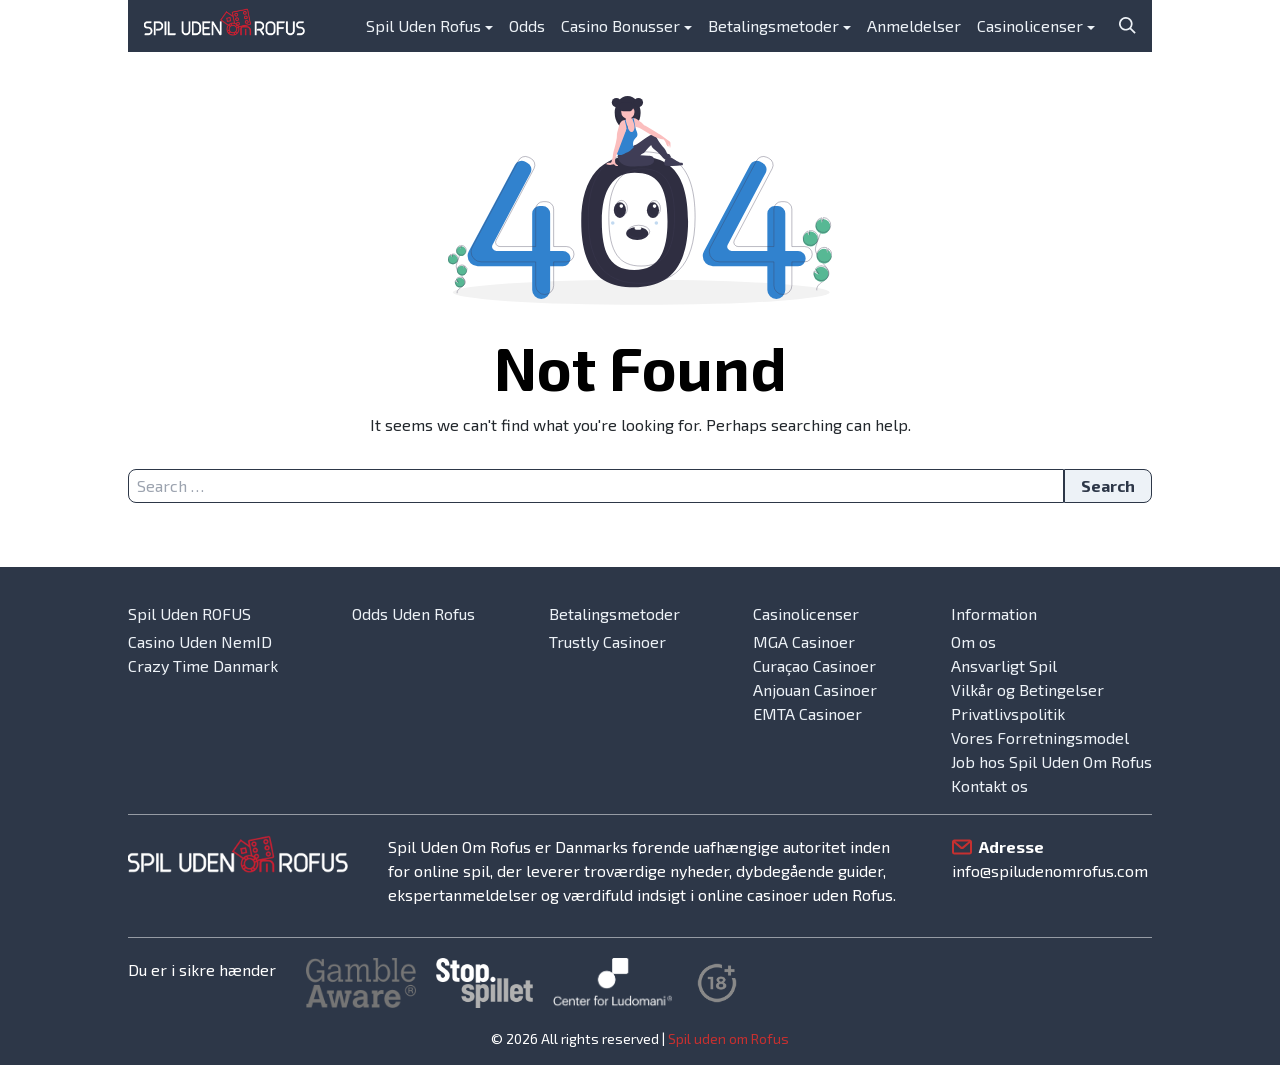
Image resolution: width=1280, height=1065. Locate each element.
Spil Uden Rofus (423, 25)
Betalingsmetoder (773, 25)
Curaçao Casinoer (814, 665)
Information (994, 613)
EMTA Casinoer (807, 713)
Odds (527, 25)
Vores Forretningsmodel (1040, 737)
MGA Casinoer (804, 641)
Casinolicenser (1030, 25)
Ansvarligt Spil (1004, 665)
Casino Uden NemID (200, 641)
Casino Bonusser (620, 25)
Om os (973, 641)
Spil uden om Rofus (728, 1038)
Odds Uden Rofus (413, 613)
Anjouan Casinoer (815, 689)
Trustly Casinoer (607, 641)
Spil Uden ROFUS (189, 613)
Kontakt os (989, 785)
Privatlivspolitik (1008, 713)
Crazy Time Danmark (203, 665)
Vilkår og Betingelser (1027, 689)
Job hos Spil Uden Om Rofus (1051, 761)
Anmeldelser (914, 25)
